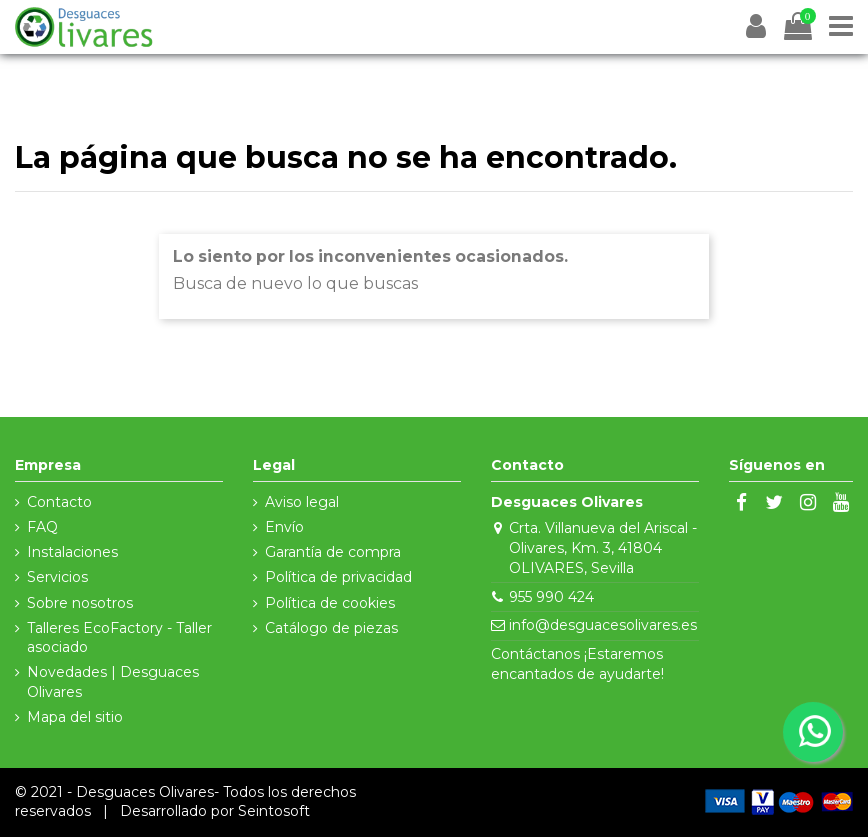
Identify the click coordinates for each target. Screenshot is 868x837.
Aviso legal (302, 502)
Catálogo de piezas (331, 628)
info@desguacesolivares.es (603, 625)
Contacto (59, 502)
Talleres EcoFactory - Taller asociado (119, 638)
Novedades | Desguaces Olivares (113, 682)
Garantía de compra (333, 552)
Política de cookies (330, 603)
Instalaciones (72, 552)
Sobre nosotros (80, 603)
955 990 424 (551, 597)
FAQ (42, 527)
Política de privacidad (338, 577)
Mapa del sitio (75, 717)
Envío (284, 527)
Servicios (57, 577)
